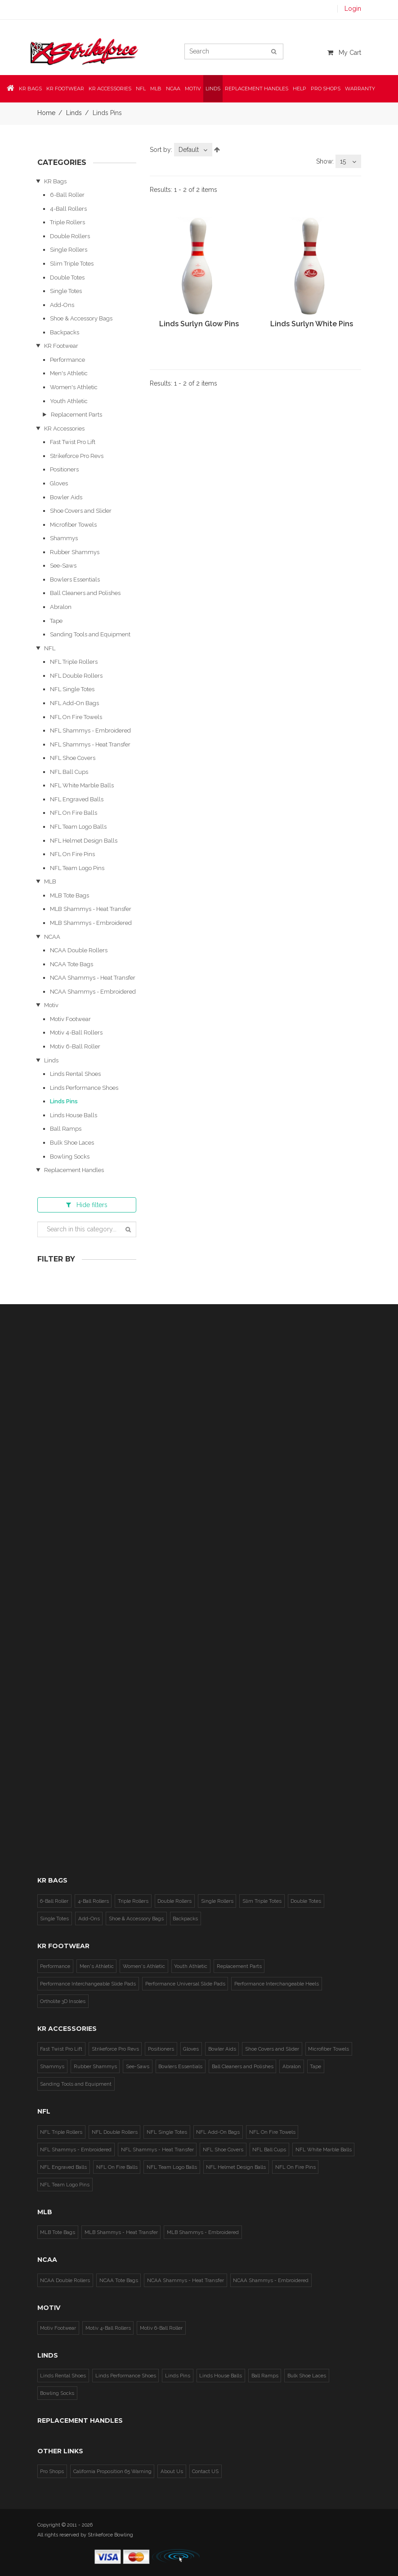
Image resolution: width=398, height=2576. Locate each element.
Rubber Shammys (74, 552)
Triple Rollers (67, 222)
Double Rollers (70, 236)
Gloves (59, 483)
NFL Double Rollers (76, 675)
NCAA (52, 936)
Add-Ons (62, 305)
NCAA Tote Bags (71, 964)
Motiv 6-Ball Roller (75, 1046)
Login (352, 8)
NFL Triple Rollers (74, 661)
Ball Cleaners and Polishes (85, 593)
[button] (10, 87)
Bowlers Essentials (75, 579)
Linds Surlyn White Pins (311, 324)
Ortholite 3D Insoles (62, 2001)
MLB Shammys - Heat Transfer (90, 909)
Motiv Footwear (70, 1019)
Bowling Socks (69, 1156)
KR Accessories (64, 428)
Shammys (64, 538)
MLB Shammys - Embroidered (91, 922)
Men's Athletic (69, 373)
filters (86, 1204)
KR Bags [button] (30, 87)
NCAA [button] (173, 87)
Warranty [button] (360, 87)
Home (46, 112)
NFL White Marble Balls (82, 785)
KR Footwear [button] (65, 87)
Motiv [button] (193, 87)
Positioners (64, 469)
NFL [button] (141, 87)
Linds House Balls (73, 1115)
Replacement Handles (256, 87)
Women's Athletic (74, 387)
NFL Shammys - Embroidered (90, 730)
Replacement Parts (76, 414)
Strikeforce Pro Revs (76, 456)
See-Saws (63, 565)
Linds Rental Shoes (75, 1073)
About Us (169, 2471)
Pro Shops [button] (325, 87)
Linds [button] (213, 87)
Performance (67, 359)
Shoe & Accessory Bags (81, 318)
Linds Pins (64, 1101)
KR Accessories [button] (110, 87)
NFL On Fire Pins (72, 854)
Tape (56, 620)
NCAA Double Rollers (78, 950)
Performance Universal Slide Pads (183, 1983)
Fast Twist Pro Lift (72, 442)
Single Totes (66, 291)
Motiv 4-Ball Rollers (76, 1032)
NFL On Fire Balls (73, 812)
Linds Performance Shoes (84, 1087)
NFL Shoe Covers (72, 758)
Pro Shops (51, 2471)
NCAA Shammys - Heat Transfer (92, 977)
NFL (49, 648)
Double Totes (67, 277)
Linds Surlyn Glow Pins (199, 324)
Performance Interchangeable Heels (273, 1983)
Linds (74, 112)
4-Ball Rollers (68, 208)
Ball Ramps (65, 1128)
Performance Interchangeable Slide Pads (87, 1983)
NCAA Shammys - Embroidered (93, 991)
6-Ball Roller (67, 194)
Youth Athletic (69, 401)
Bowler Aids (66, 497)
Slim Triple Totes (72, 263)
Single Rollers (68, 249)
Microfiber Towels (73, 524)
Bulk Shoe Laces (72, 1142)
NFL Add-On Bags (74, 703)
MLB (50, 881)
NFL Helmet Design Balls (83, 840)
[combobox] (193, 149)
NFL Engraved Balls (76, 799)
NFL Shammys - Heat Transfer (90, 744)
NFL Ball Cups (69, 771)
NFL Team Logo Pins (77, 868)
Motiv (51, 1005)
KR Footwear (61, 345)
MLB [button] (155, 87)
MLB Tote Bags (69, 895)
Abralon (61, 607)
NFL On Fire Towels (76, 717)
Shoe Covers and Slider (81, 510)
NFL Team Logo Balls (78, 826)
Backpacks (64, 332)
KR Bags (55, 181)
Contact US (201, 2471)
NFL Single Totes (72, 689)
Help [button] (299, 87)
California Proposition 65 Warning (111, 2471)
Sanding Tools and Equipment (90, 634)
